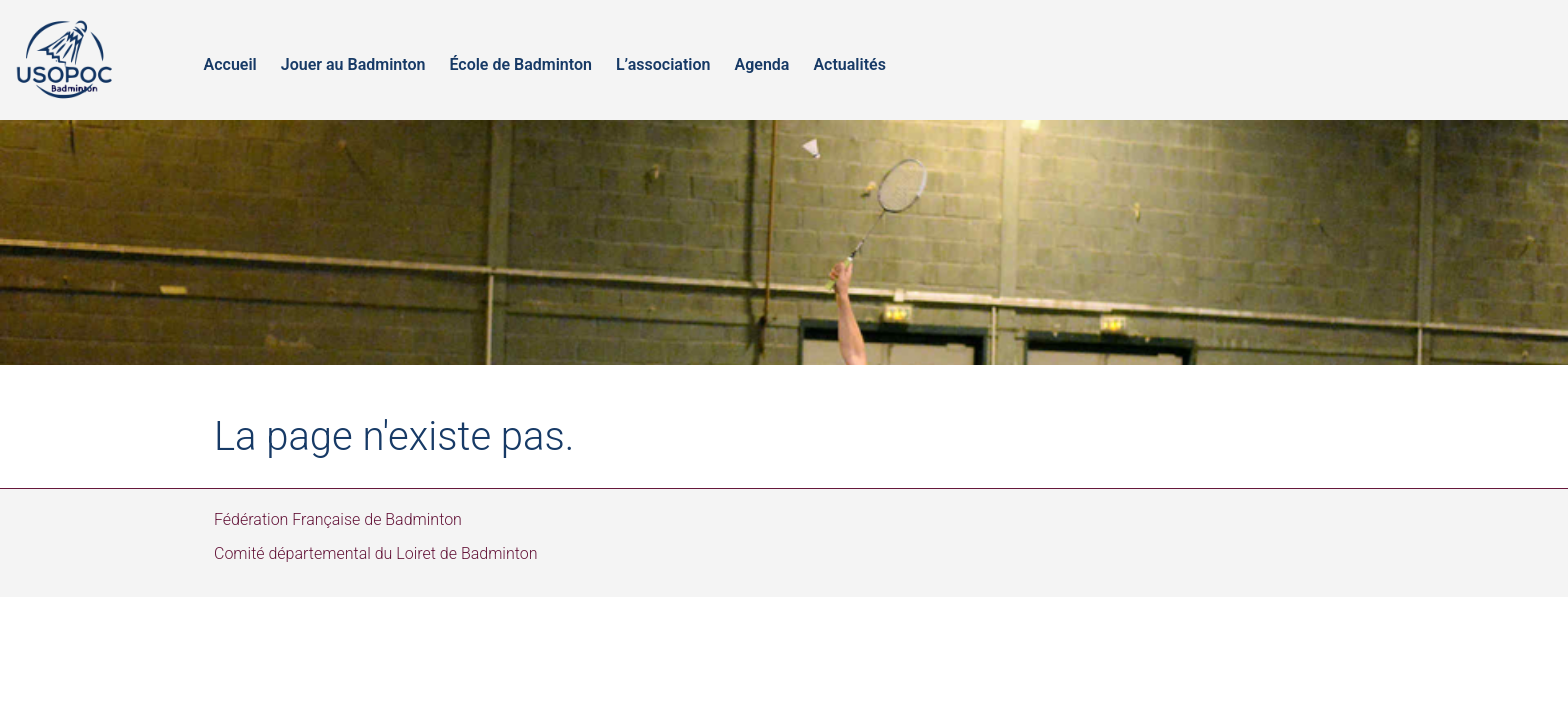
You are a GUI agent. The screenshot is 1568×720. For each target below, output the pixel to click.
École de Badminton (520, 64)
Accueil (230, 64)
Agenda (761, 64)
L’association (663, 64)
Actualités (849, 64)
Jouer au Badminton (353, 64)
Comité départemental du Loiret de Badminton (376, 553)
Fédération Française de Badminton (338, 519)
